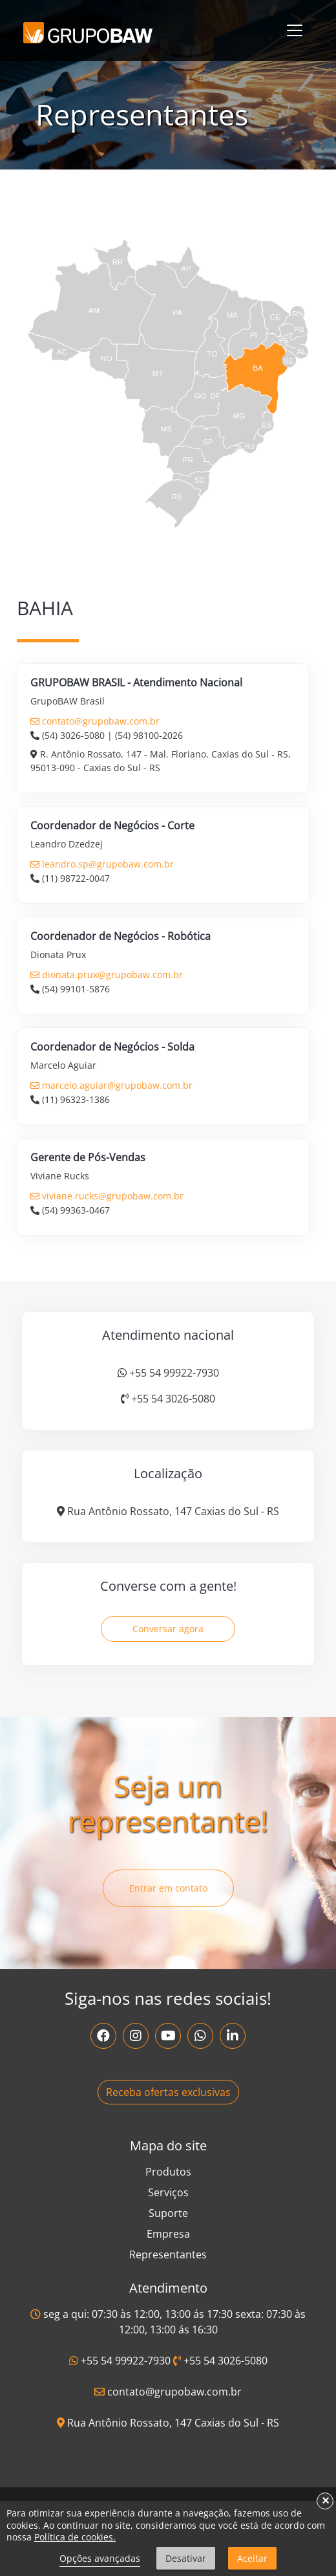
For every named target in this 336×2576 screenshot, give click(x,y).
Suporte (168, 2213)
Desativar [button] (185, 2558)
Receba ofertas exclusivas (168, 2092)
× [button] (325, 2501)
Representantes (168, 2254)
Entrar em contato (168, 1888)
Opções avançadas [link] (99, 2558)
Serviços (168, 2192)
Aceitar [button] (252, 2558)
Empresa (168, 2234)
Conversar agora (168, 1628)
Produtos (168, 2172)
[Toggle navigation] (295, 30)
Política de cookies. (75, 2537)
